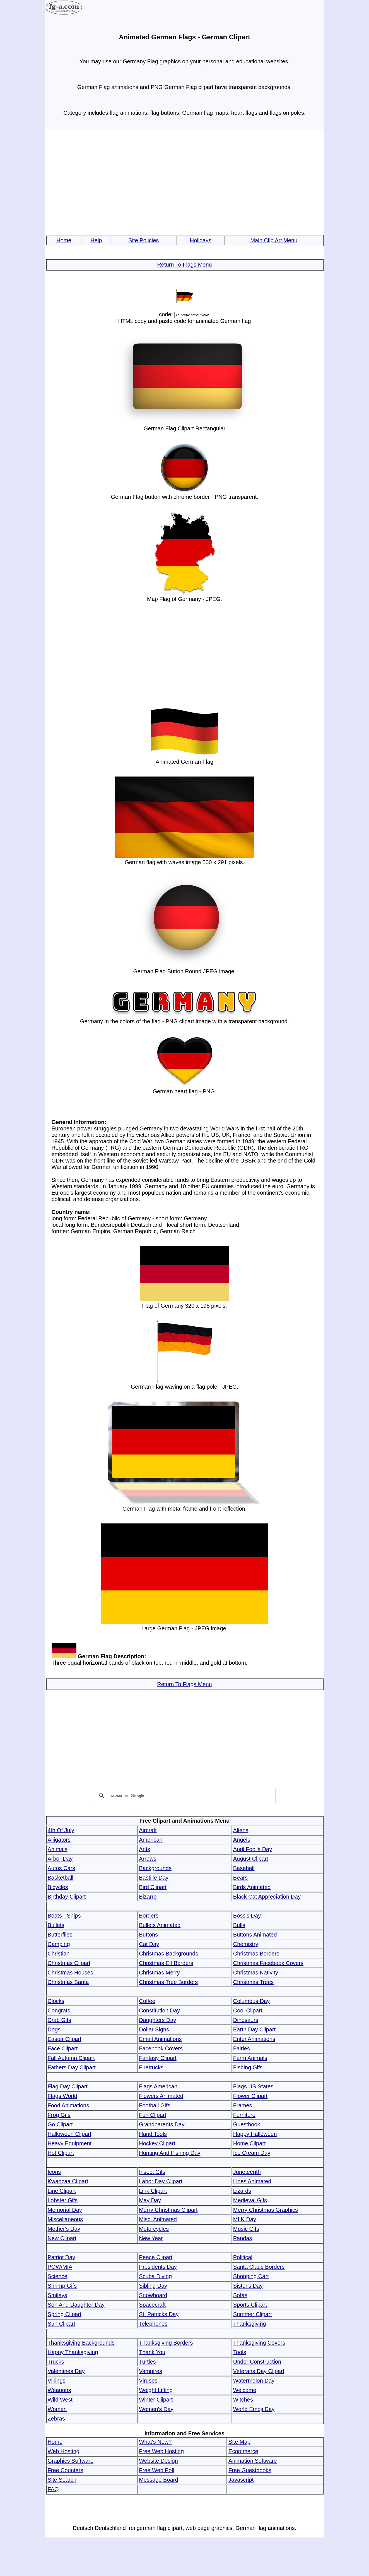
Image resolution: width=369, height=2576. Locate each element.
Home (63, 240)
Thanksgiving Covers (259, 2343)
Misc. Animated (158, 2219)
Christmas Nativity (255, 1972)
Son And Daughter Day (76, 2305)
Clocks (56, 2001)
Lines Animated (252, 2181)
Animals (57, 1849)
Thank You (152, 2352)
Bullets (56, 1925)
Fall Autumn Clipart (71, 2058)
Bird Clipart (153, 1887)
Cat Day (149, 1944)
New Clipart (62, 2238)
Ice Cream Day (251, 2153)
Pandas (242, 2238)
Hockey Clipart (157, 2143)
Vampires (150, 2371)
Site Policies (143, 240)
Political (242, 2257)
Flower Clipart (250, 2096)
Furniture (244, 2115)
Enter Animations (254, 2039)
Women (57, 2409)
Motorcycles (154, 2229)
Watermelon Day (253, 2381)
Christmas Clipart (69, 1963)
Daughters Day (157, 2020)
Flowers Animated (161, 2096)
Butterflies (60, 1935)
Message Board (158, 2480)
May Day (150, 2200)
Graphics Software (71, 2461)
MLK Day (244, 2219)
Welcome (244, 2390)
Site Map (239, 2442)
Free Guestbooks (249, 2470)
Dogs (54, 2029)
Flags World (62, 2096)
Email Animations (160, 2039)
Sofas (240, 2295)
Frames (242, 2105)
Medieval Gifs (250, 2200)
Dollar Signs (154, 2029)
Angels (241, 1840)
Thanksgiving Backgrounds (81, 2343)
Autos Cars (61, 1868)
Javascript (241, 2480)
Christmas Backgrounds (168, 1953)
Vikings (57, 2381)
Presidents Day (158, 2267)
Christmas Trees (253, 1982)
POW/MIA (60, 2267)
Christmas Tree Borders (168, 1982)
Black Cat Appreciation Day (267, 1897)
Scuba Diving (155, 2276)
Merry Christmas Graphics (265, 2210)
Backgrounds (155, 1868)
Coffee (147, 2001)
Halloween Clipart (69, 2134)
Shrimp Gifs (62, 2286)
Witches (243, 2400)
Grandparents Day (161, 2124)
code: (166, 314)
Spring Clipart (64, 2314)
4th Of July (61, 1830)
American (150, 1840)
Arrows (147, 1859)
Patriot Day (61, 2257)
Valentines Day (66, 2371)
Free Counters (65, 2470)
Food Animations (68, 2105)
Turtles (147, 2362)
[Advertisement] (184, 182)
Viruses (148, 2381)
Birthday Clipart (67, 1897)
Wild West (60, 2400)
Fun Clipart (152, 2115)
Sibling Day (153, 2286)
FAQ (53, 2489)
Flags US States (253, 2086)
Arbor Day (60, 1859)
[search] (184, 1796)
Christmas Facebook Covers (268, 1963)
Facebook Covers (161, 2048)
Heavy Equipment (70, 2143)
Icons (54, 2172)
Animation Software (252, 2461)
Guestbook (246, 2124)
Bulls (239, 1925)
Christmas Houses (70, 1972)
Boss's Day (247, 1916)
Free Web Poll (156, 2470)
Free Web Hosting (161, 2451)
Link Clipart (153, 2191)
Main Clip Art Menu (273, 240)
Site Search (62, 2480)
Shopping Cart (251, 2276)
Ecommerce (243, 2451)
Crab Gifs (59, 2020)
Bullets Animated (159, 1925)
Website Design (158, 2461)
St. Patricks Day (159, 2314)
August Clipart (250, 1859)
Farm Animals (250, 2058)
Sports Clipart (250, 2305)
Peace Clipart (155, 2257)
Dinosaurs (245, 2020)
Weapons (59, 2390)
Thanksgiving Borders (166, 2343)
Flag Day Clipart (68, 2086)
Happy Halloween (255, 2134)
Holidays (200, 240)
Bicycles (58, 1887)
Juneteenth (247, 2172)
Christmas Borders (256, 1953)
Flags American (158, 2086)
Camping (59, 1944)
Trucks (56, 2362)
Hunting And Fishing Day (169, 2153)
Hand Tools (153, 2134)
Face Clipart (63, 2048)
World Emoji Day (254, 2409)
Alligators (59, 1840)
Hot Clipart (61, 2153)
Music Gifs (246, 2229)
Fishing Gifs (248, 2067)
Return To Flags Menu (184, 265)
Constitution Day (159, 2010)
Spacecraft (152, 2305)
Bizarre (147, 1897)
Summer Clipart (252, 2314)
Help (96, 240)
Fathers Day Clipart (72, 2067)
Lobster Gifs (63, 2200)
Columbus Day (251, 2001)
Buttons (148, 1935)
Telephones (153, 2324)
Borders (148, 1916)
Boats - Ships (64, 1916)
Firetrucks (151, 2067)
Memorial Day (65, 2210)
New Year (151, 2238)
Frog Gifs (59, 2115)
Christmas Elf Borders (166, 1963)
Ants (144, 1849)
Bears (240, 1878)
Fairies (241, 2048)
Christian (59, 1953)
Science (57, 2276)
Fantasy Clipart (158, 2058)
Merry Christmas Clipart (168, 2210)
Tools (239, 2352)
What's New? (155, 2442)
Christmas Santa (68, 1982)
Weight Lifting (156, 2390)
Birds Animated (252, 1887)
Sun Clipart (61, 2324)
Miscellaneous (65, 2219)
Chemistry (245, 1944)
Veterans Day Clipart (258, 2371)
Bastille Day (153, 1878)
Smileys (57, 2295)
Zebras (56, 2419)
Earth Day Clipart (254, 2029)
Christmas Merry (159, 1972)
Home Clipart (249, 2143)
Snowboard (153, 2295)
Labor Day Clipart (160, 2181)
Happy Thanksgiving (73, 2352)
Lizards (242, 2191)
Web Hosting (63, 2451)
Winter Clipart (156, 2400)
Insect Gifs (152, 2172)
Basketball (60, 1878)
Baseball (244, 1868)
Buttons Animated (255, 1935)
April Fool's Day (252, 1849)
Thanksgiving (249, 2324)
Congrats (59, 2010)
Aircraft (147, 1830)
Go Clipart (60, 2124)
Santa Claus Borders (259, 2267)
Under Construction (257, 2362)
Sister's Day (248, 2286)
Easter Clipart (64, 2039)
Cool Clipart (247, 2010)
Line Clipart (62, 2191)
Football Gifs (154, 2105)
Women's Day (156, 2409)
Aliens (240, 1830)
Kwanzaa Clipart (68, 2181)
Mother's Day (64, 2229)
